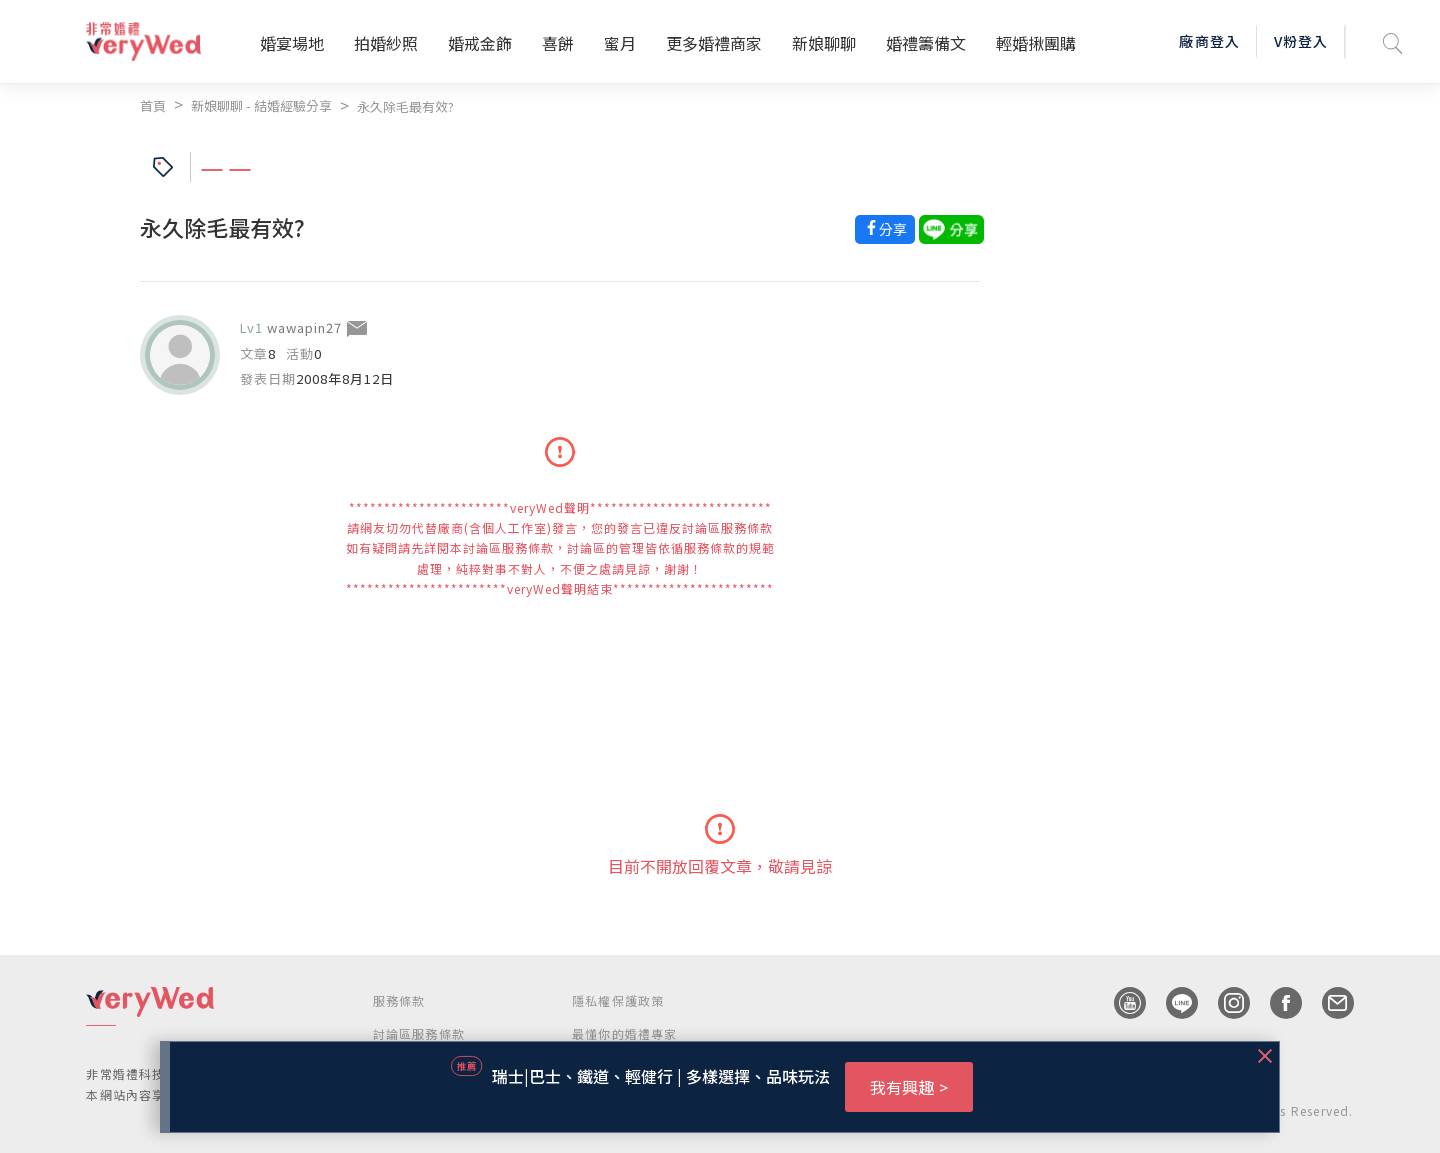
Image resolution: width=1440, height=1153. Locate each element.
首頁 (153, 105)
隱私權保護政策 (618, 1000)
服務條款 (399, 1000)
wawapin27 (304, 327)
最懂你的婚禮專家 (625, 1033)
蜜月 (620, 43)
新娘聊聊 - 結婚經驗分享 (261, 105)
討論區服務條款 (419, 1033)
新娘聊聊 (824, 43)
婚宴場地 (292, 43)
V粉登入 (1301, 41)
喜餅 (558, 43)
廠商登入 (1209, 41)
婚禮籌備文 (926, 43)
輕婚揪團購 (1036, 43)
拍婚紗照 (386, 43)
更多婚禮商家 (714, 43)
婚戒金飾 (480, 43)
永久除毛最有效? (405, 106)
